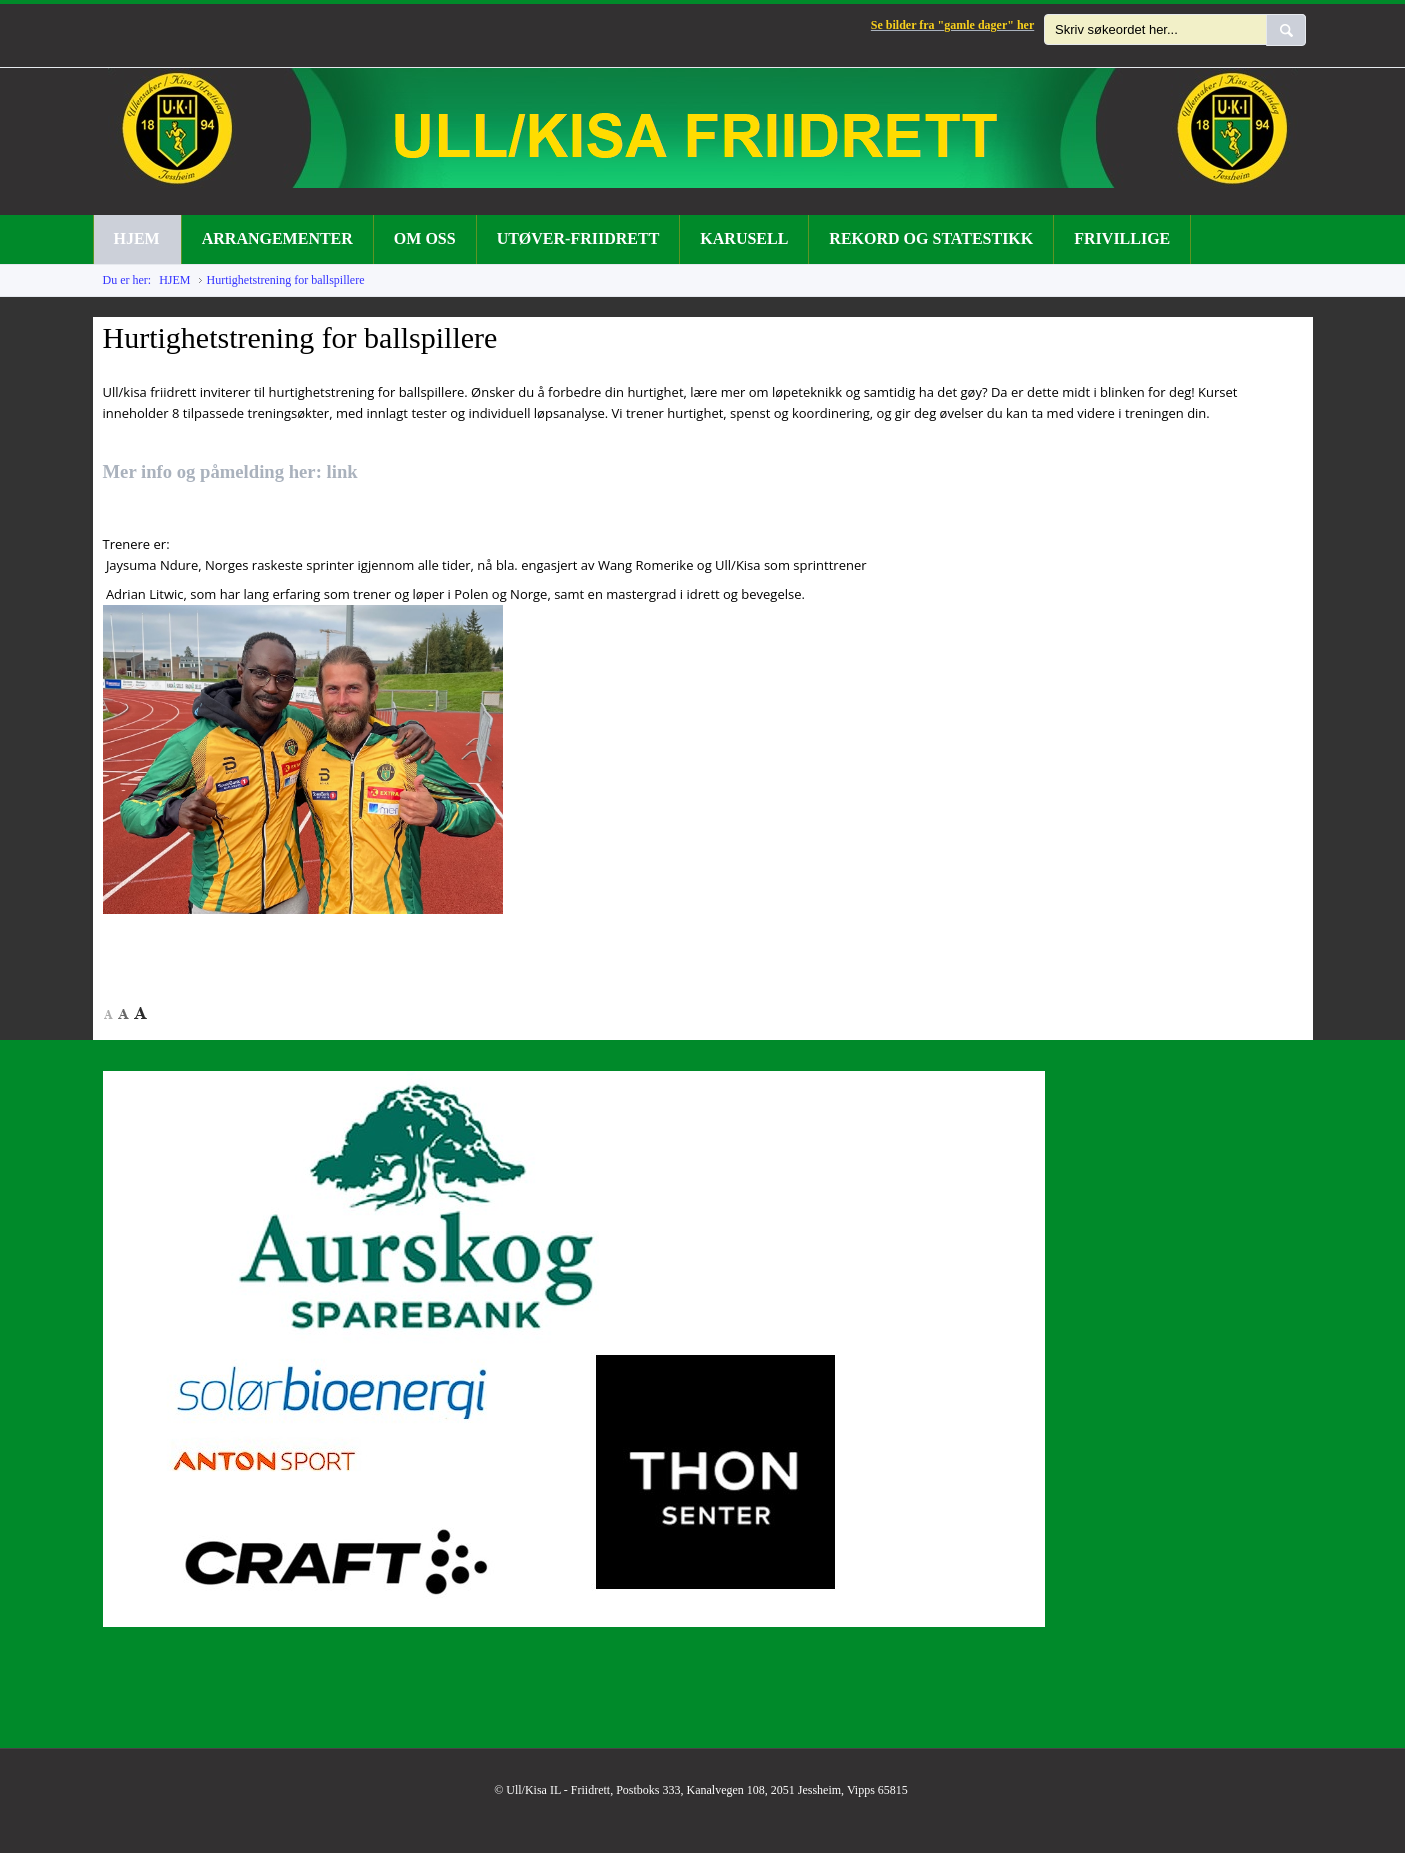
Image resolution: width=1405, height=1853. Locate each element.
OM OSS (425, 238)
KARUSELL (744, 238)
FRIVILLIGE (1122, 238)
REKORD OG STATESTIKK (931, 238)
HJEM (137, 238)
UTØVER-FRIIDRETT (578, 238)
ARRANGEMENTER (277, 238)
